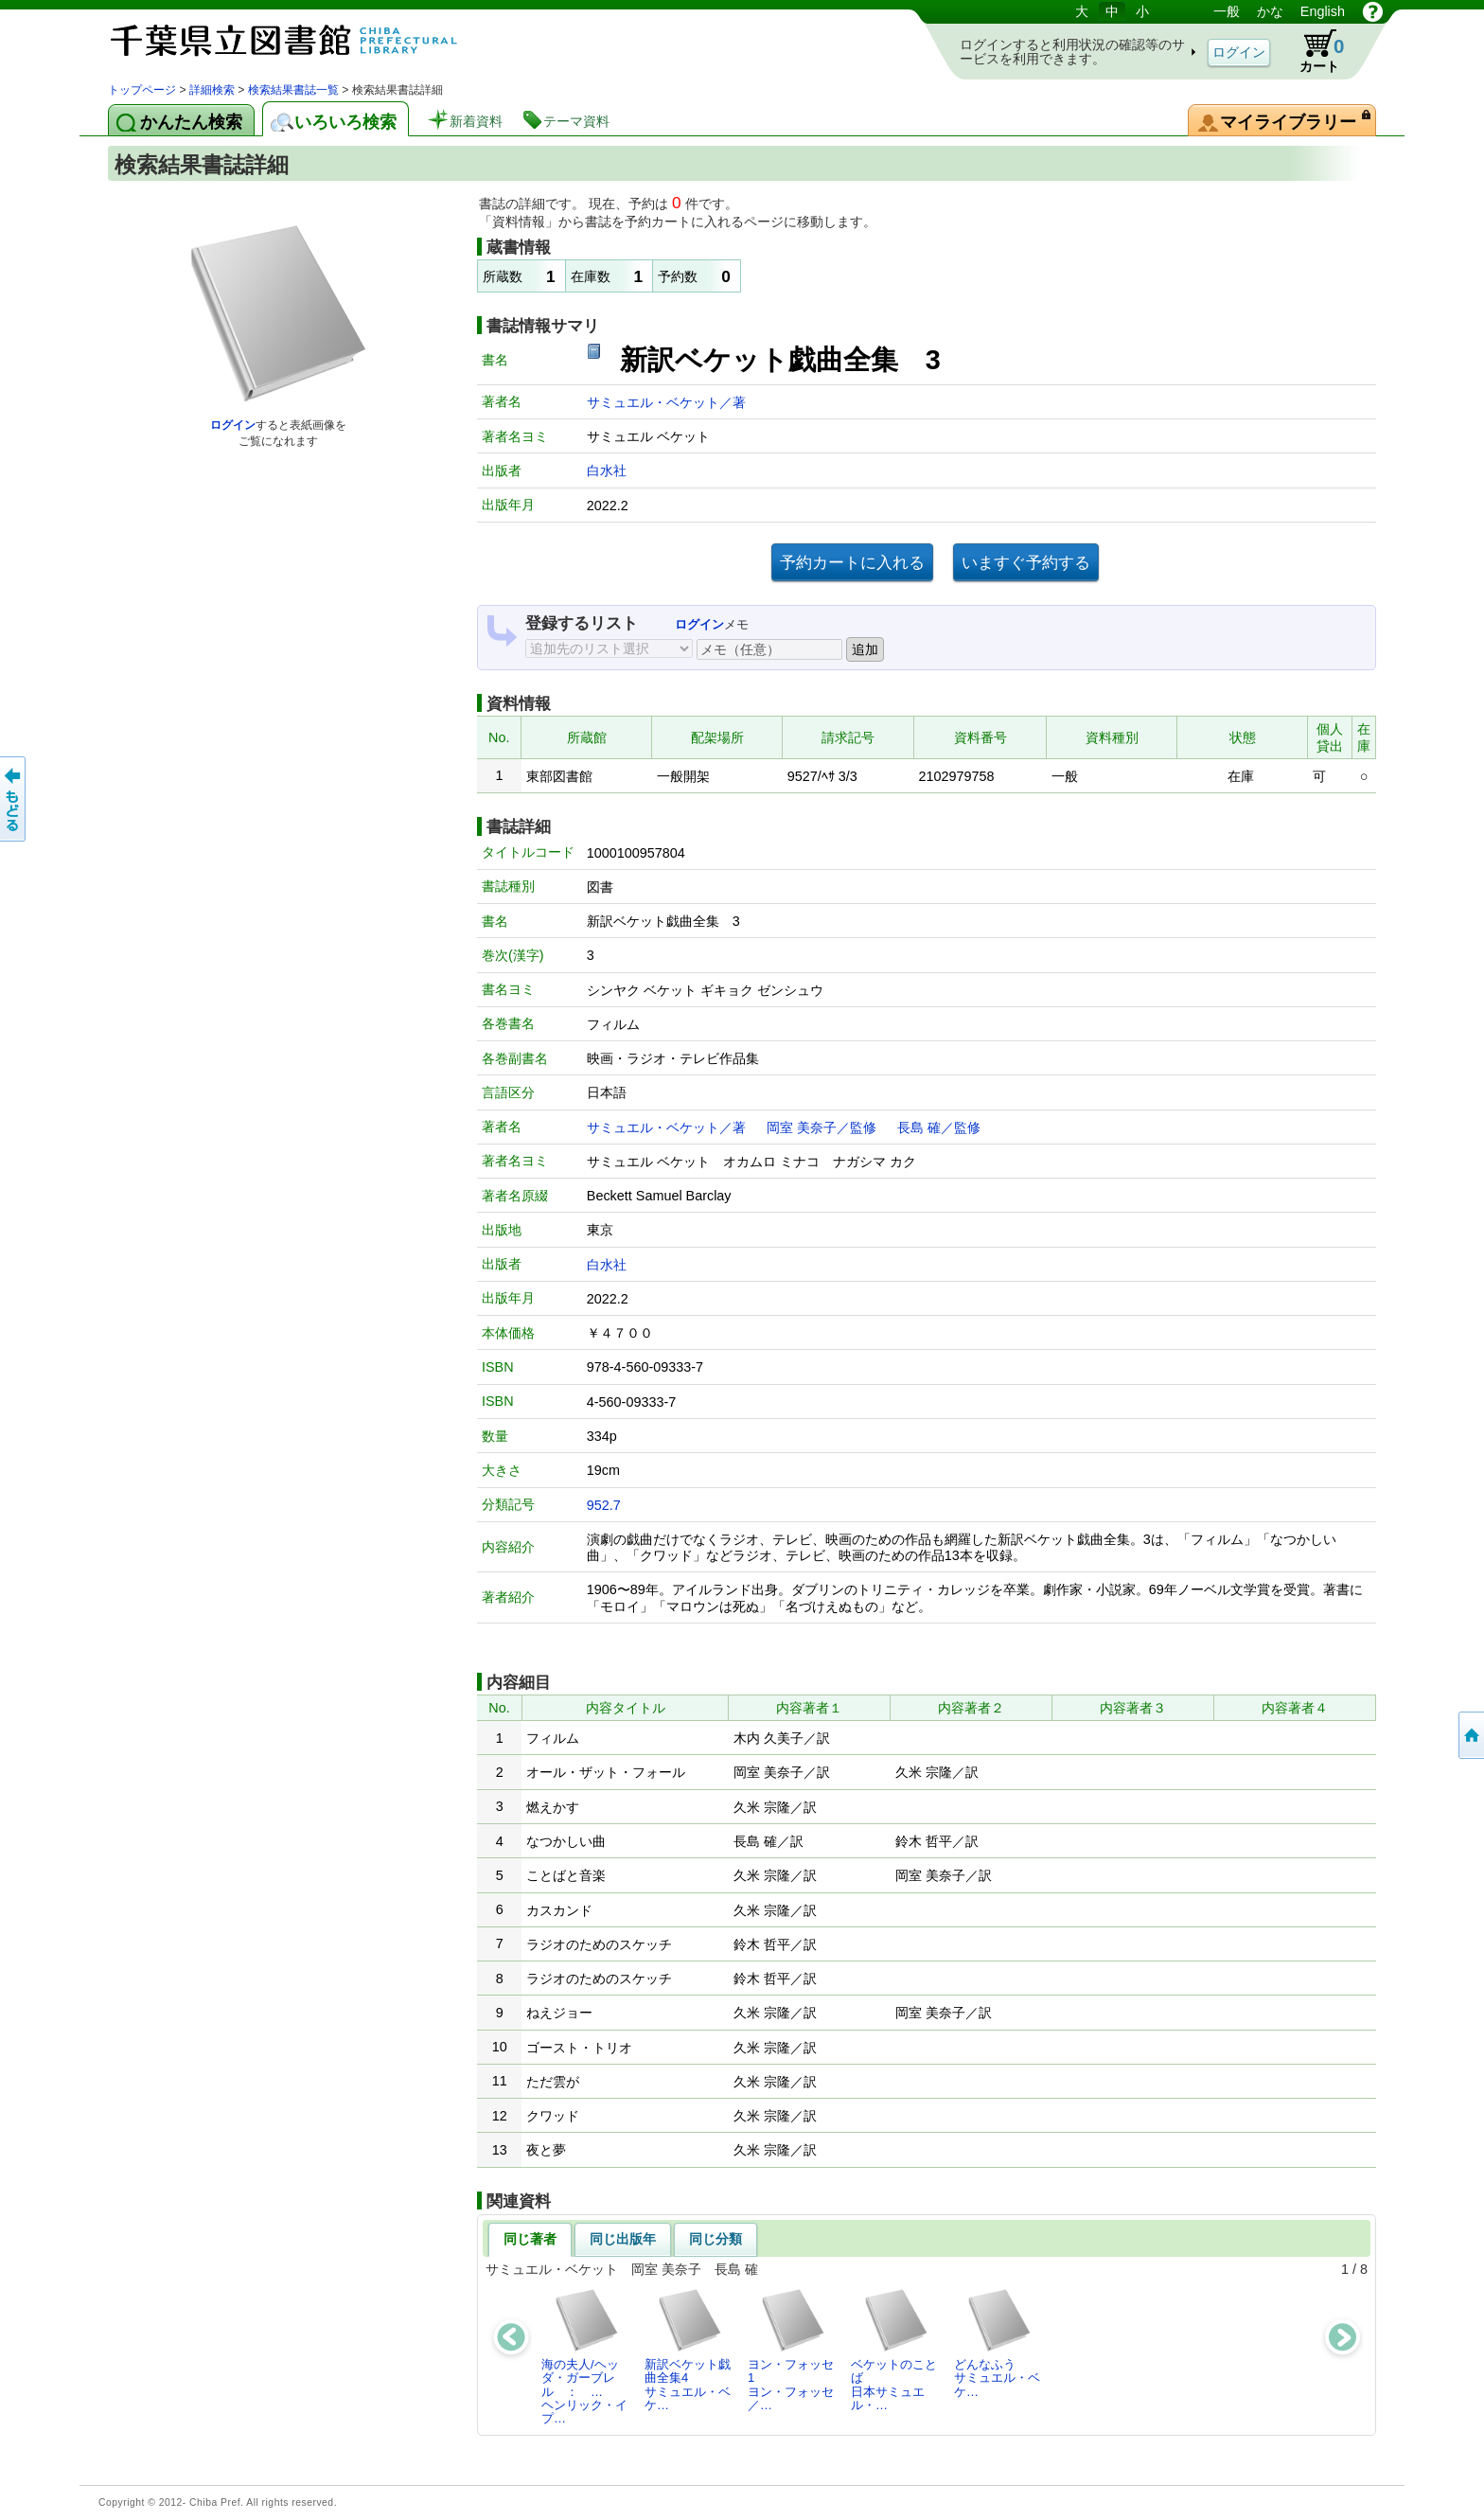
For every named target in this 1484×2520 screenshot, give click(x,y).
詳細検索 (212, 90)
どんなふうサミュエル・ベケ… (997, 2343)
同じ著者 (530, 2238)
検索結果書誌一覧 (293, 90)
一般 (1226, 11)
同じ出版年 (623, 2238)
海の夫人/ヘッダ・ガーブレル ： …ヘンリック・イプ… (584, 2356)
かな (1270, 11)
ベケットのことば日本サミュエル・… (894, 2349)
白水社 (607, 470)
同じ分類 (715, 2238)
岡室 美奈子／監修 (821, 1127)
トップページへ (1470, 1735)
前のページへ (14, 799)
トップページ (142, 90)
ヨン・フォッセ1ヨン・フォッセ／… (791, 2349)
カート (1312, 51)
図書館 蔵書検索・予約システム (307, 40)
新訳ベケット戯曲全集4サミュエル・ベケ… (688, 2349)
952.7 (604, 1505)
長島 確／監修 (938, 1127)
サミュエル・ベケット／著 (666, 402)
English (1322, 11)
